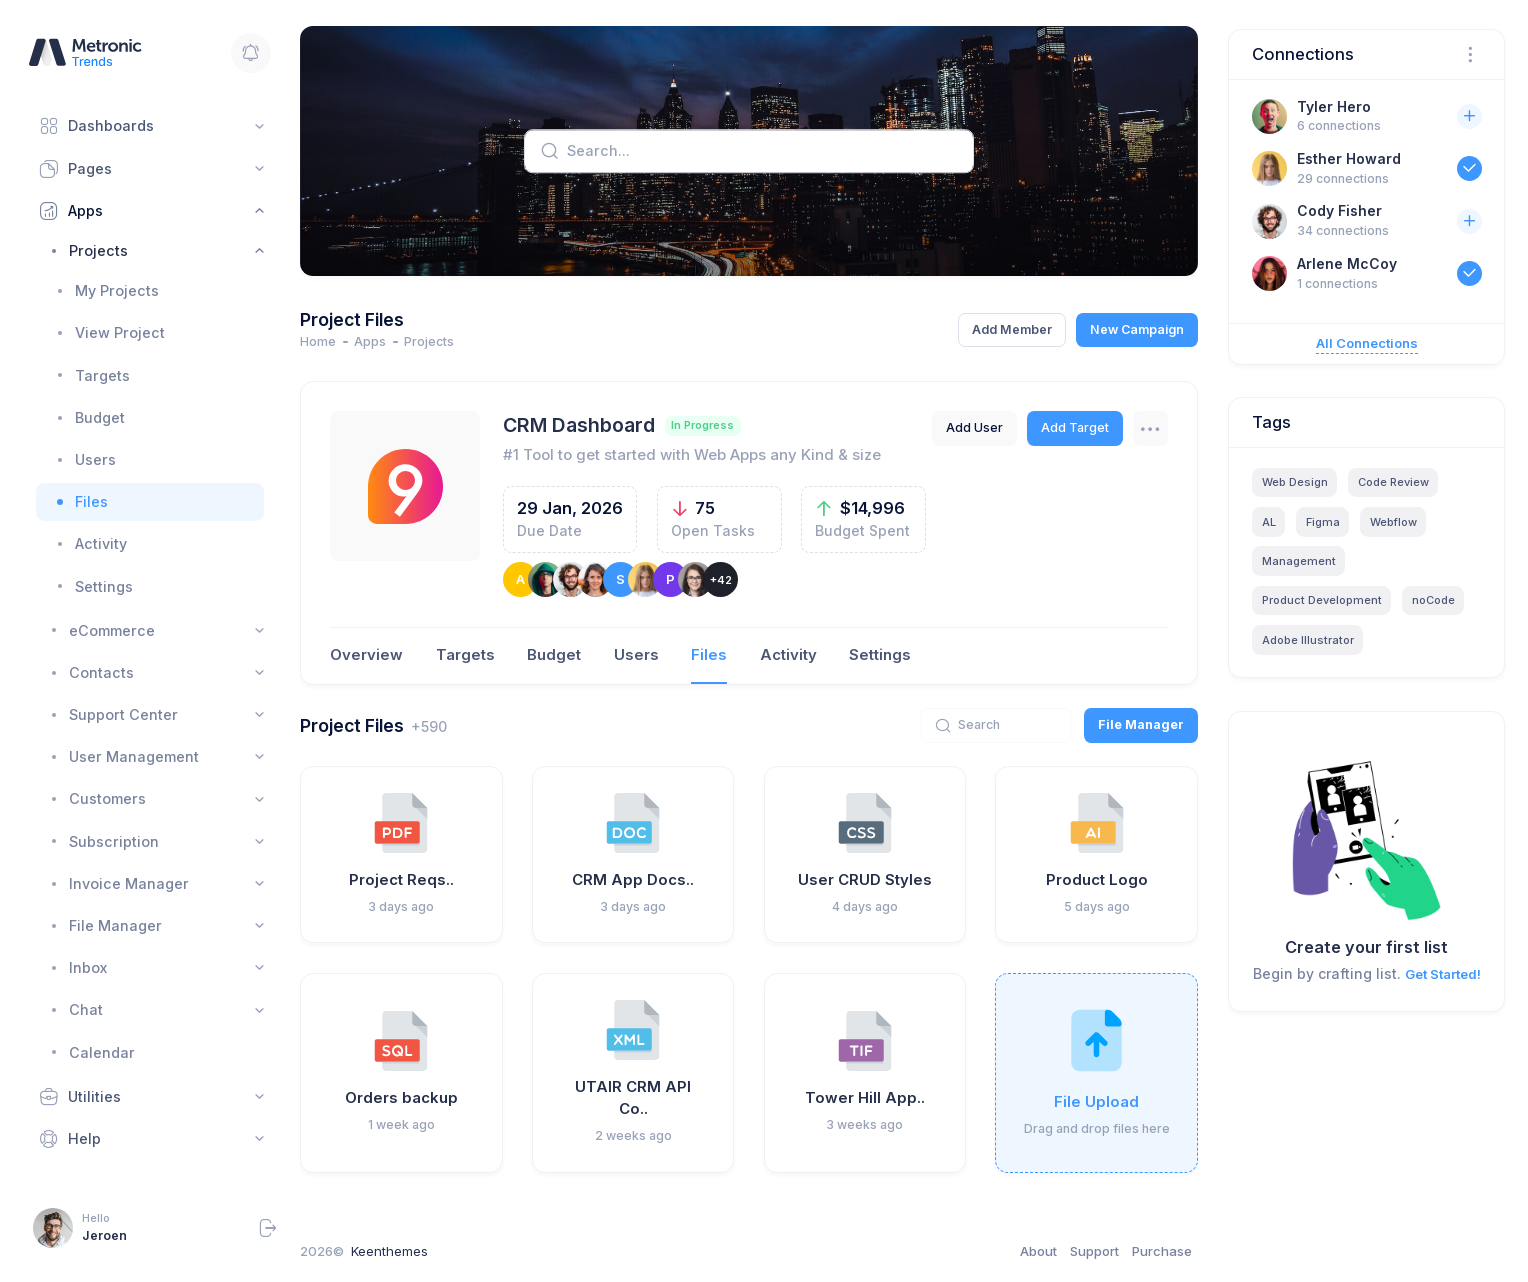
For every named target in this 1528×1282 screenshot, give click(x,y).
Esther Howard (1349, 158)
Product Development (1322, 600)
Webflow (1393, 522)
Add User (974, 427)
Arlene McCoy (1347, 263)
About (1038, 1251)
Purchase (1162, 1251)
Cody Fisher (1339, 210)
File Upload (1096, 1102)
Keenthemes (389, 1251)
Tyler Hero (1334, 106)
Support (1094, 1251)
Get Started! (1443, 974)
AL (1269, 522)
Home (318, 341)
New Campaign (1137, 329)
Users (636, 655)
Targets (465, 655)
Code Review (1393, 482)
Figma (1323, 522)
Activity (788, 655)
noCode (1433, 600)
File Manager (1141, 724)
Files (709, 655)
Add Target (1075, 427)
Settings (880, 655)
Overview (366, 655)
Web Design (1295, 482)
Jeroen (104, 1235)
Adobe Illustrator (1308, 640)
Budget (554, 655)
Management (1299, 561)
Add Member (1012, 329)
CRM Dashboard (579, 425)
